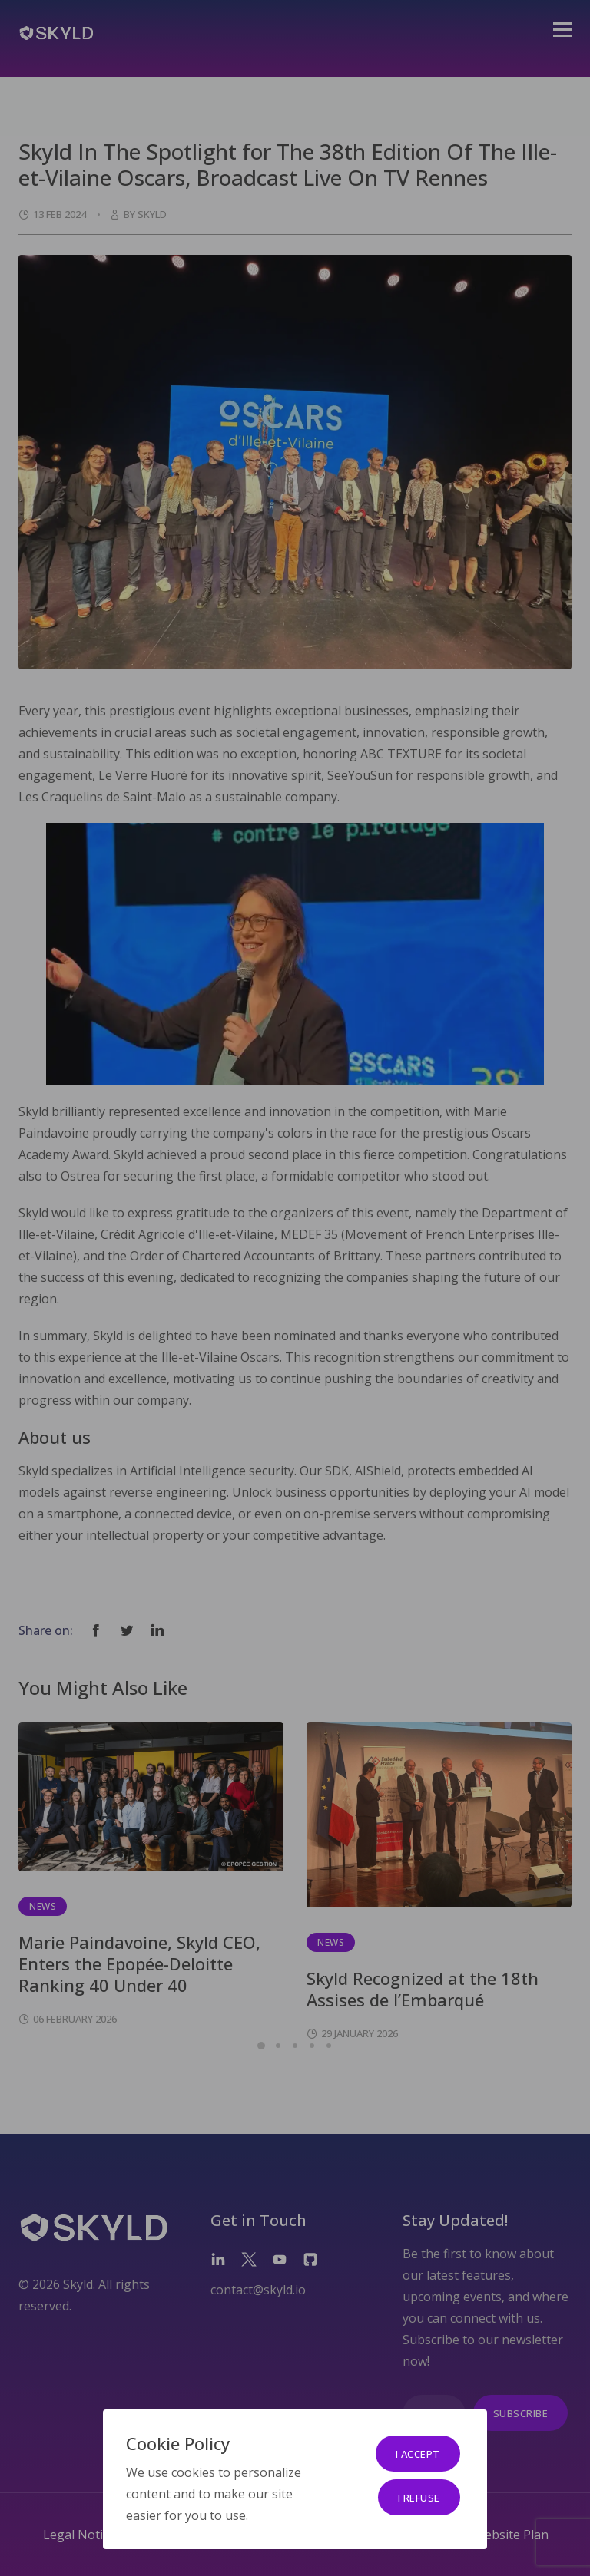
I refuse (419, 2498)
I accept (418, 2454)
